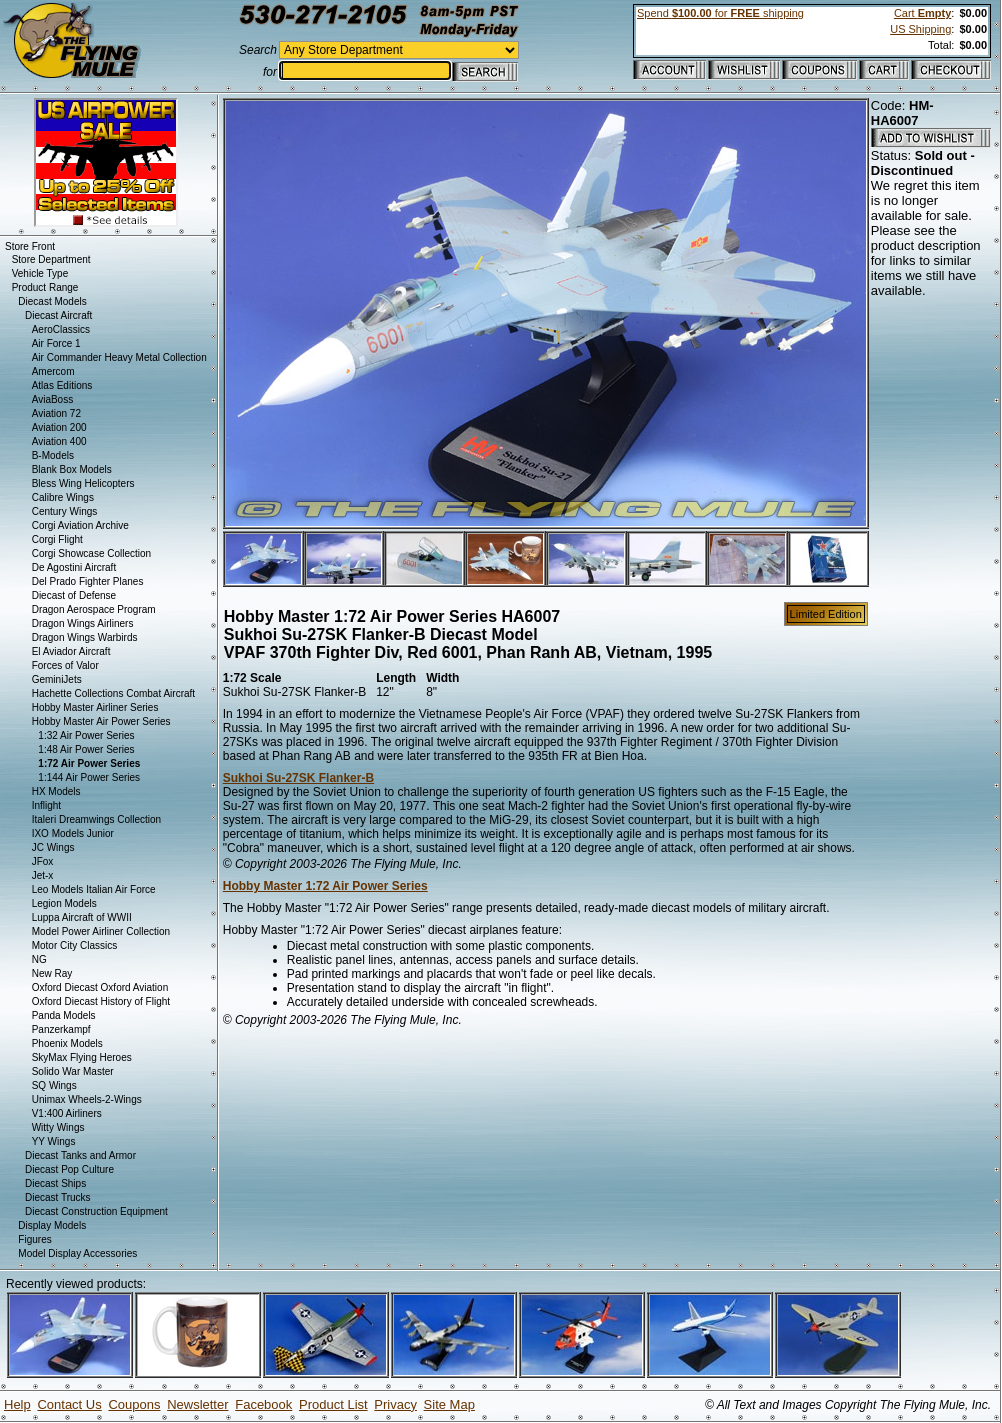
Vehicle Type (40, 273)
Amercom (53, 371)
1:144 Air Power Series (89, 777)
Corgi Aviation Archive (80, 525)
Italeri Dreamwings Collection (97, 819)
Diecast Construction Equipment (96, 1211)
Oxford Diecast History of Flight (101, 1001)
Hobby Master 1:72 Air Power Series (325, 886)
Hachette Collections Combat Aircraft (113, 693)
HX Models (56, 791)
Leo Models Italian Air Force (94, 889)
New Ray (52, 973)
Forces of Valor (65, 665)
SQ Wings (54, 1085)
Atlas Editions (62, 385)
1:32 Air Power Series (86, 735)
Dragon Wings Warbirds (85, 637)
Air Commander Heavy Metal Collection (119, 357)
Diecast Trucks (58, 1197)
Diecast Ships (55, 1183)
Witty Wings (58, 1127)
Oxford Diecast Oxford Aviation (100, 987)
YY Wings (54, 1141)
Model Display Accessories (77, 1253)
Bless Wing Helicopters (83, 483)
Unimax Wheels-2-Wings (87, 1099)
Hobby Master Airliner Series (95, 707)
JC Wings (53, 847)
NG (39, 959)
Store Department (51, 259)
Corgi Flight (57, 539)
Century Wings (65, 511)
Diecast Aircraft (58, 315)
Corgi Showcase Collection (92, 553)
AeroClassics (61, 329)
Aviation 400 (59, 441)
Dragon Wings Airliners (83, 623)
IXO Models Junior (73, 833)
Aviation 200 (59, 427)
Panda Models (64, 1015)
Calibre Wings (63, 497)
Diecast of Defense (74, 595)
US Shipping (920, 29)
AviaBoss (53, 399)
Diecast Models (52, 301)
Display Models (52, 1225)
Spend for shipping (720, 13)
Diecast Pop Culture (69, 1169)
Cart (922, 13)
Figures (34, 1239)
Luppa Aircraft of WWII (82, 917)
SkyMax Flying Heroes (82, 1057)
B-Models (53, 455)
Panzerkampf (61, 1029)
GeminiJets (57, 679)
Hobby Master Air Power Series (101, 721)
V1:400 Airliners (67, 1113)
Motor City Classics (75, 945)
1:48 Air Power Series (86, 749)
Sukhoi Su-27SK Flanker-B (298, 778)
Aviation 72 (56, 413)
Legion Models (64, 903)
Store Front (30, 246)
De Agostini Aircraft (74, 567)
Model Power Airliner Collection (101, 931)
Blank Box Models (72, 469)
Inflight (46, 805)
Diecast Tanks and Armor (80, 1155)
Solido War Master (73, 1071)
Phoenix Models (67, 1043)
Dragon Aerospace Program (94, 609)
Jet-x (43, 875)
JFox (43, 861)
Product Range (45, 287)
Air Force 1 (56, 343)
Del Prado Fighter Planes (88, 581)
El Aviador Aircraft (71, 651)
